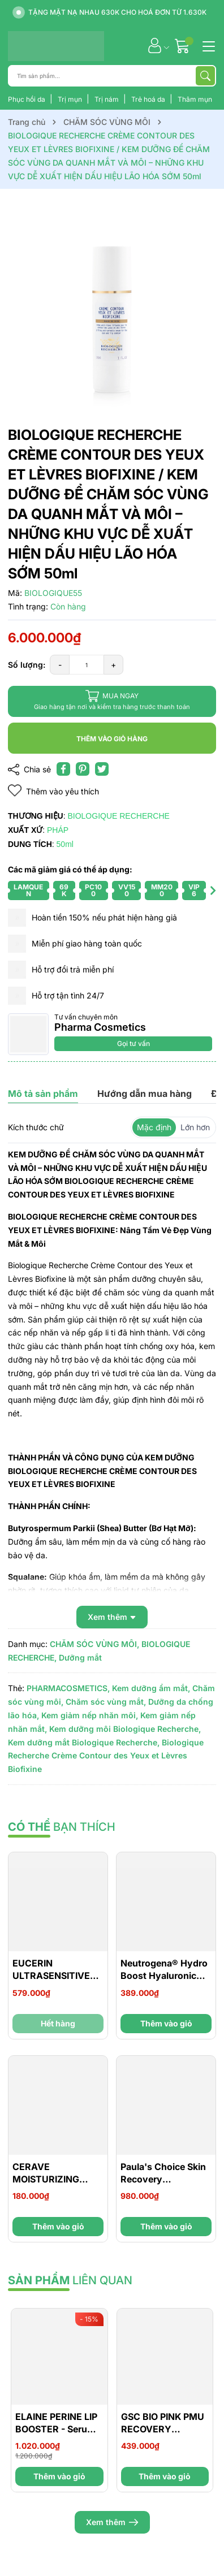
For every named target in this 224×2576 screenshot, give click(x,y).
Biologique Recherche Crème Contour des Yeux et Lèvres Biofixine (106, 1755)
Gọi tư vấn (133, 1043)
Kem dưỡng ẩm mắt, (151, 1688)
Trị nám (107, 99)
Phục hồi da (27, 99)
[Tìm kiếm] (205, 75)
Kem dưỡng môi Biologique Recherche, (125, 1729)
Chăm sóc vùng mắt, (106, 1701)
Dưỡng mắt (80, 1657)
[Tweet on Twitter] (102, 769)
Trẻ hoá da (149, 99)
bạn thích (61, 1827)
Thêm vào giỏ (166, 2023)
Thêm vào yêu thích (53, 790)
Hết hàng (58, 2023)
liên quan (70, 2280)
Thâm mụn (195, 99)
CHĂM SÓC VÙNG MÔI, (94, 1644)
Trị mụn (71, 99)
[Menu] (207, 45)
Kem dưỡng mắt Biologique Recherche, (84, 1742)
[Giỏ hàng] (183, 45)
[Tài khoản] (154, 45)
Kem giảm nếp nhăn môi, (89, 1715)
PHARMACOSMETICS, (68, 1688)
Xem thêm (112, 2522)
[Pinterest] (82, 769)
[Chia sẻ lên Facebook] (63, 769)
